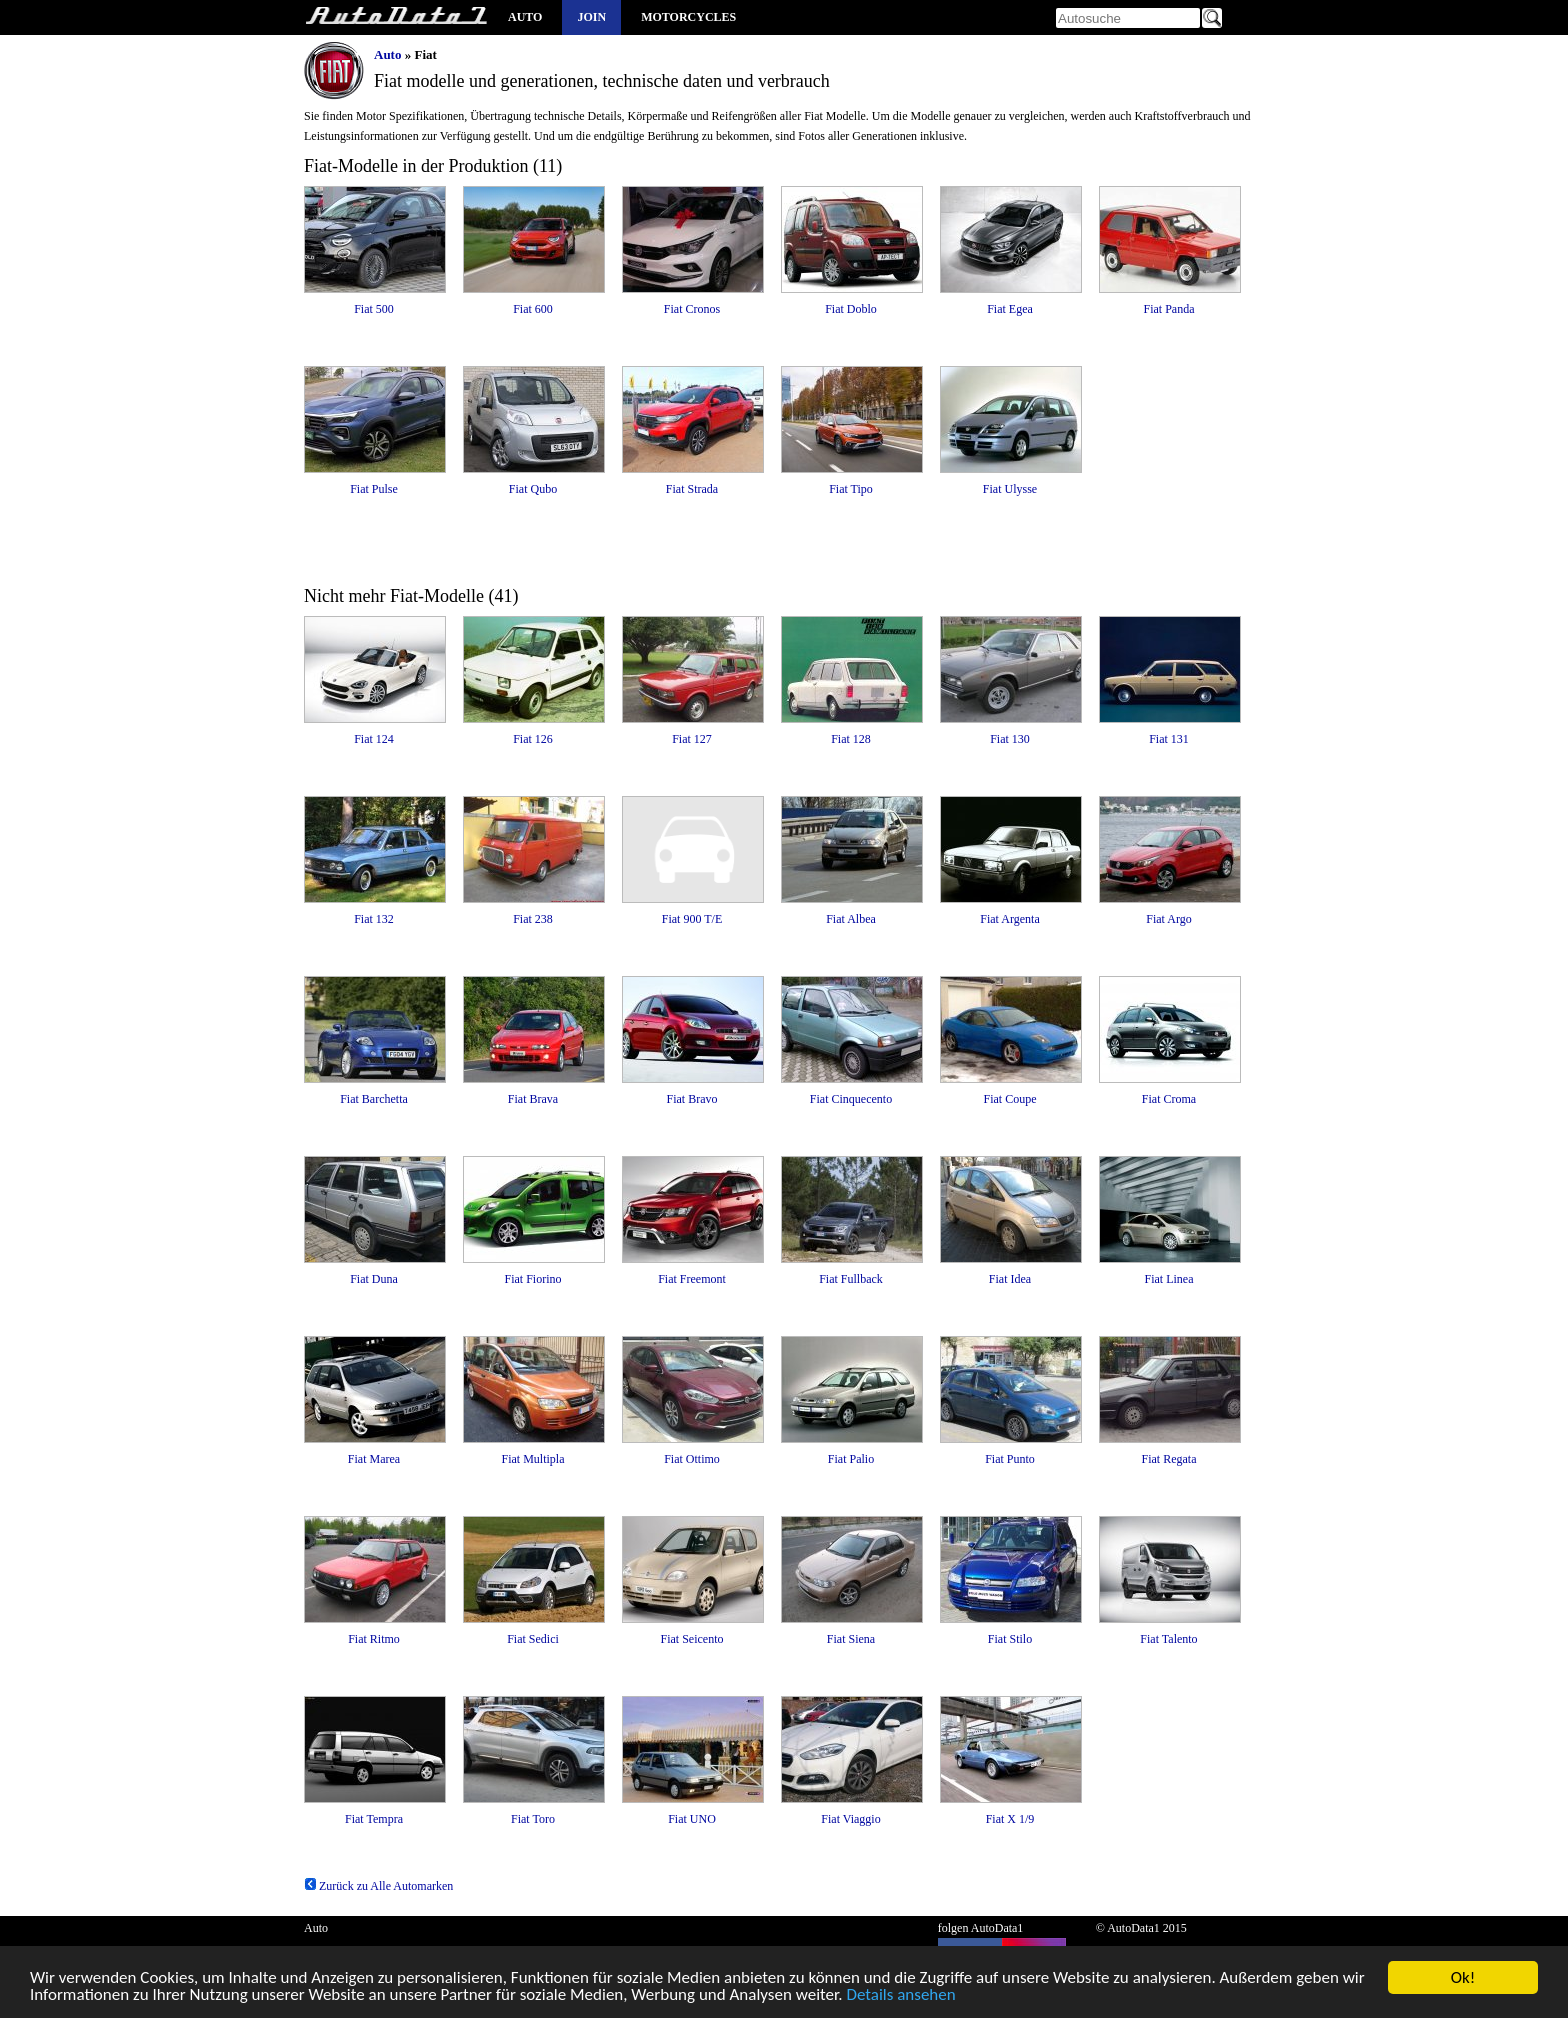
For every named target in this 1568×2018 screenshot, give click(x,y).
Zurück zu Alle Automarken (378, 1886)
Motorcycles (688, 17)
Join (591, 17)
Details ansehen (900, 1997)
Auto (525, 17)
